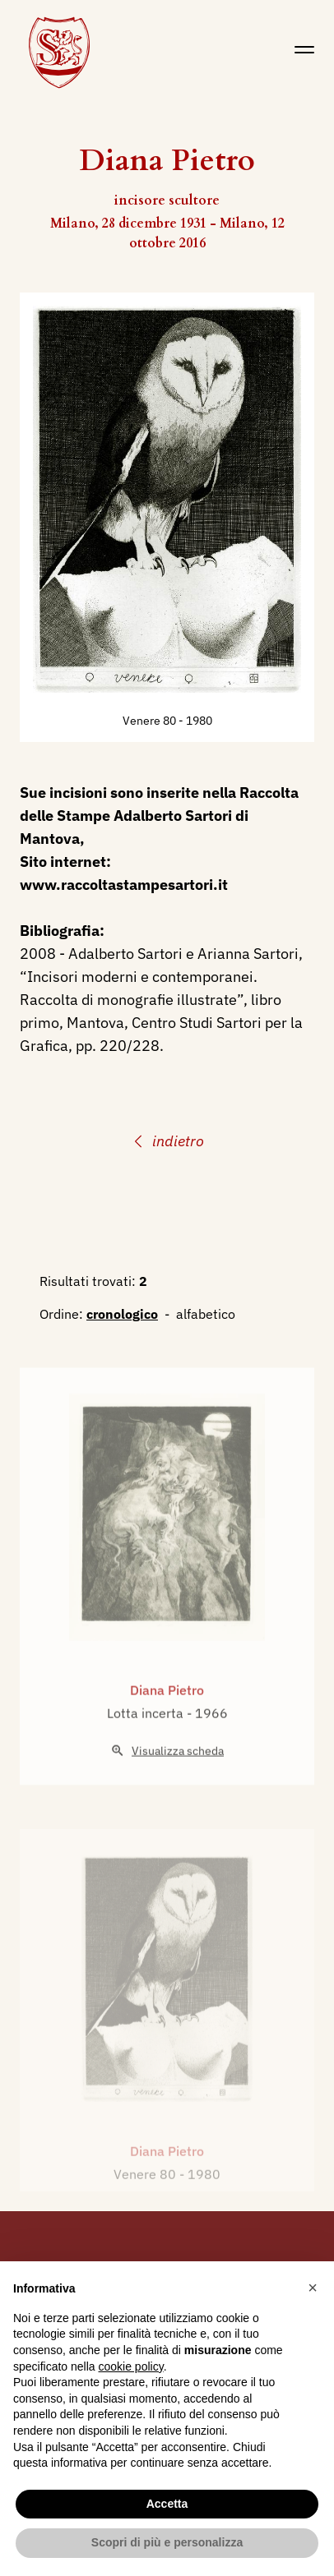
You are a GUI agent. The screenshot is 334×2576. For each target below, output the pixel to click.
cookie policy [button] (131, 2366)
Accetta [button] (167, 2503)
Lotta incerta (147, 1740)
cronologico (122, 1314)
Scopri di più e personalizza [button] (167, 2542)
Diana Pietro (167, 1717)
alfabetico (205, 1314)
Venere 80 (151, 720)
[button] (312, 2287)
